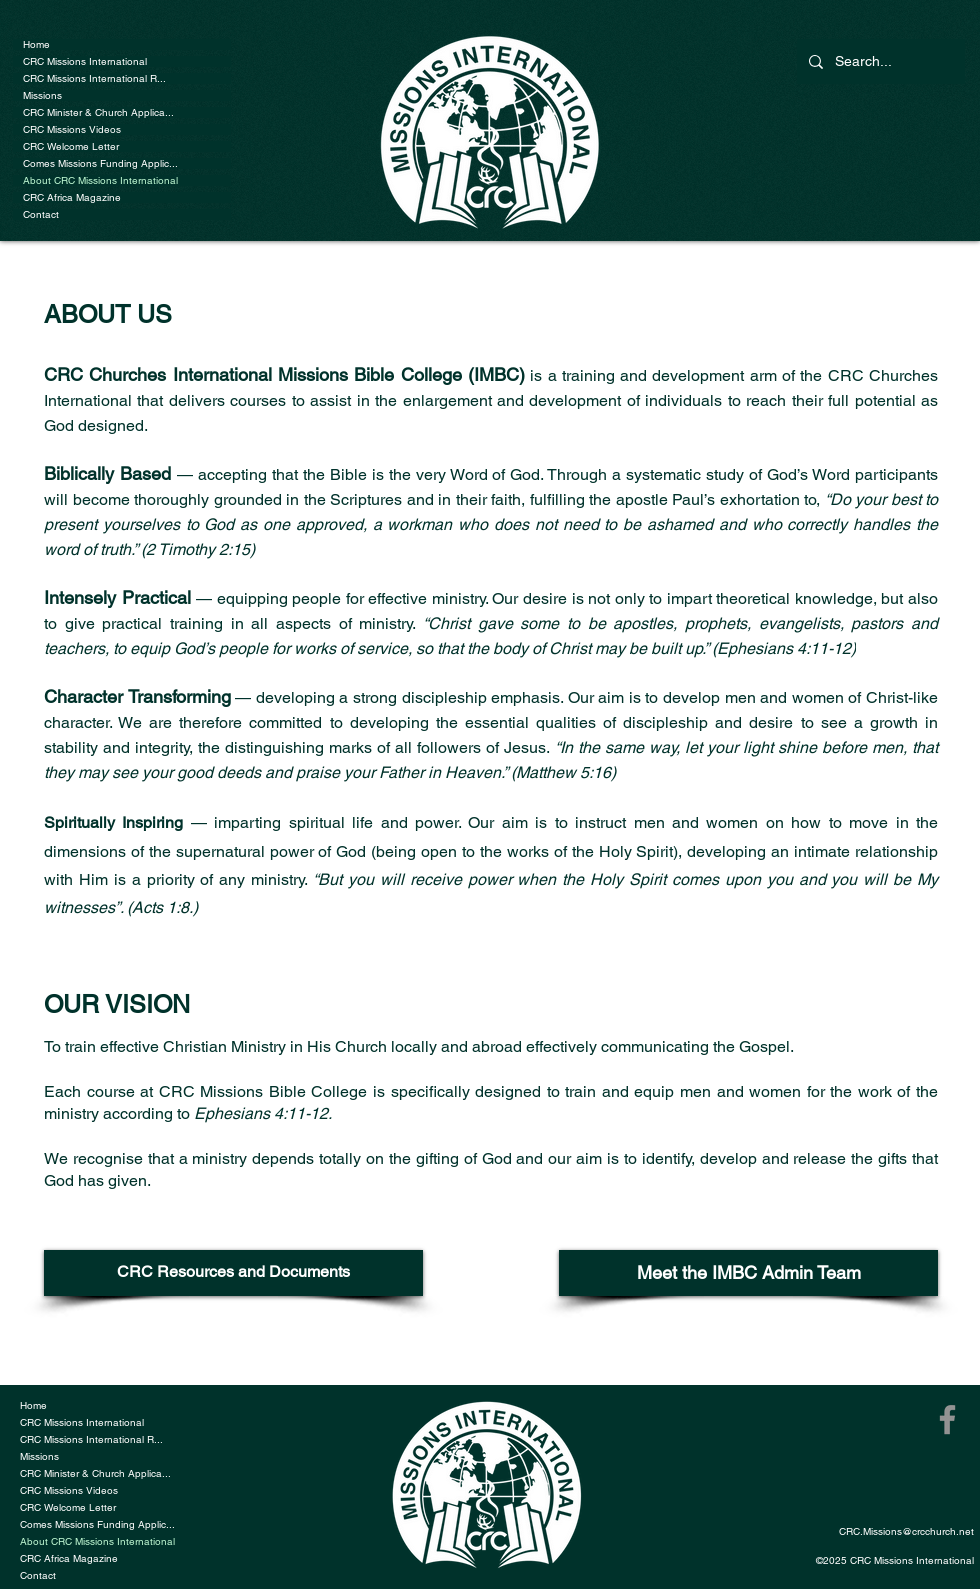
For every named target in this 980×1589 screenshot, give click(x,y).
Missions (42, 95)
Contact (41, 214)
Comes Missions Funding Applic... (100, 163)
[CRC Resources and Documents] (233, 1273)
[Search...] (879, 61)
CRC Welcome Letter (71, 146)
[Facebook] (947, 1419)
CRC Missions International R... (94, 78)
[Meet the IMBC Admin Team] (748, 1273)
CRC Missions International (85, 61)
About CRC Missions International (100, 180)
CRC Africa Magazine (72, 197)
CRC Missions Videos (72, 129)
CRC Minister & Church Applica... (98, 112)
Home (36, 44)
